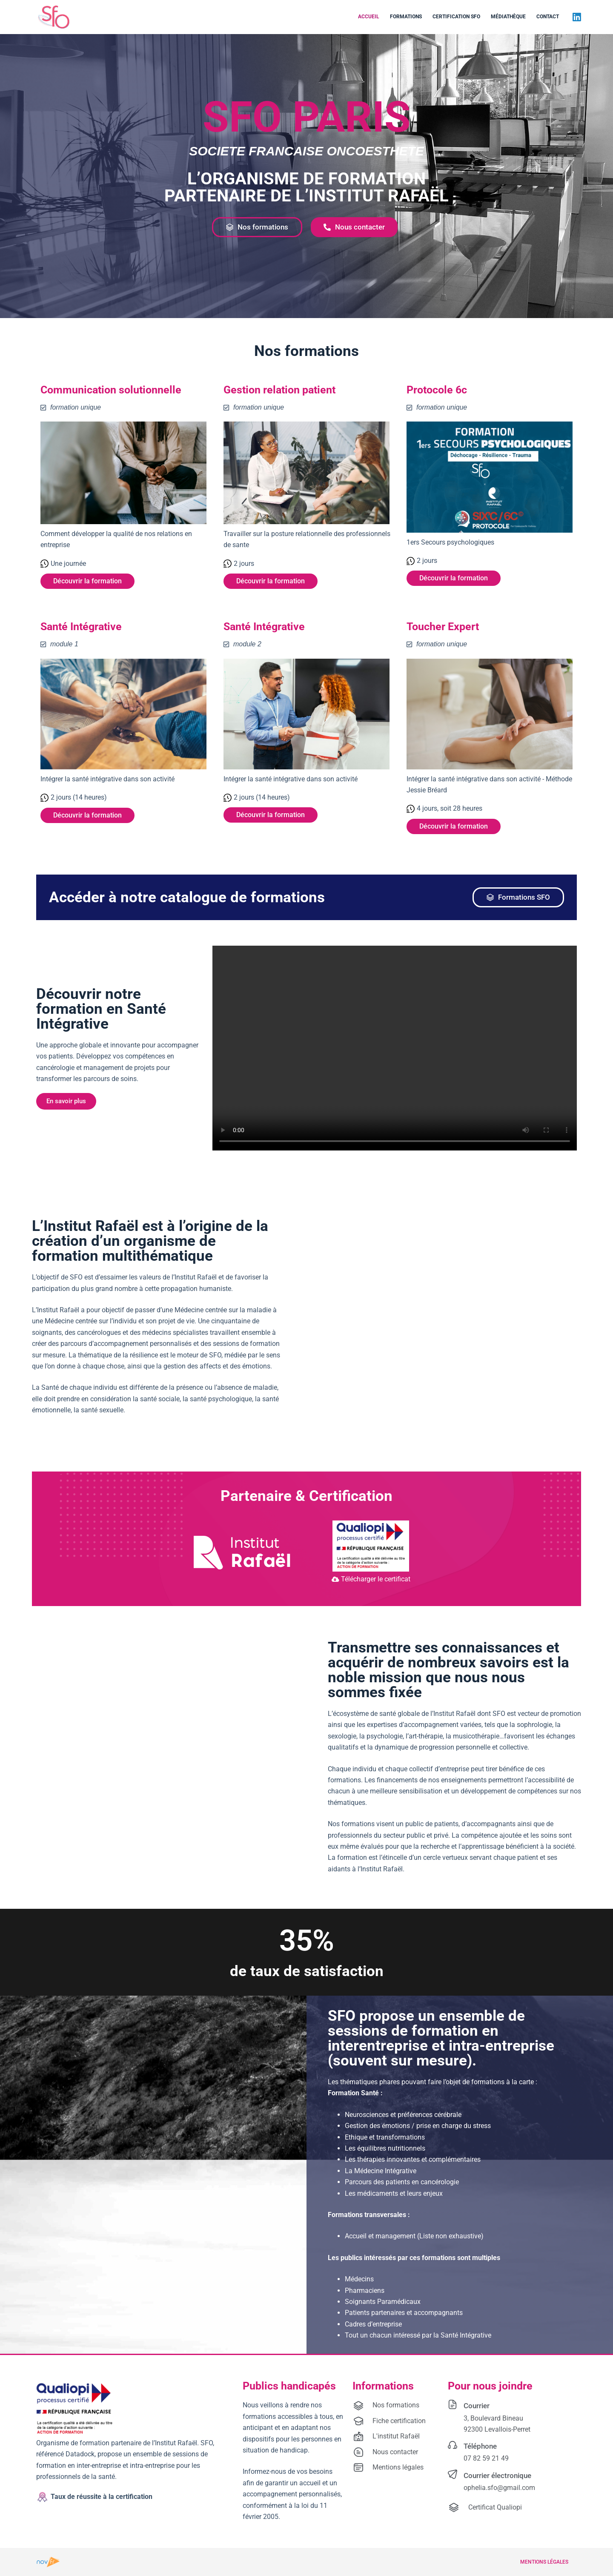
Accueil (368, 17)
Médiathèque (508, 17)
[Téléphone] (452, 2445)
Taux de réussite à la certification (101, 2497)
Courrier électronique (497, 2475)
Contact (547, 17)
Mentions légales (544, 2562)
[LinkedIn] (577, 17)
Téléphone (480, 2446)
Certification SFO (456, 17)
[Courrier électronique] (452, 2474)
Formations (406, 17)
